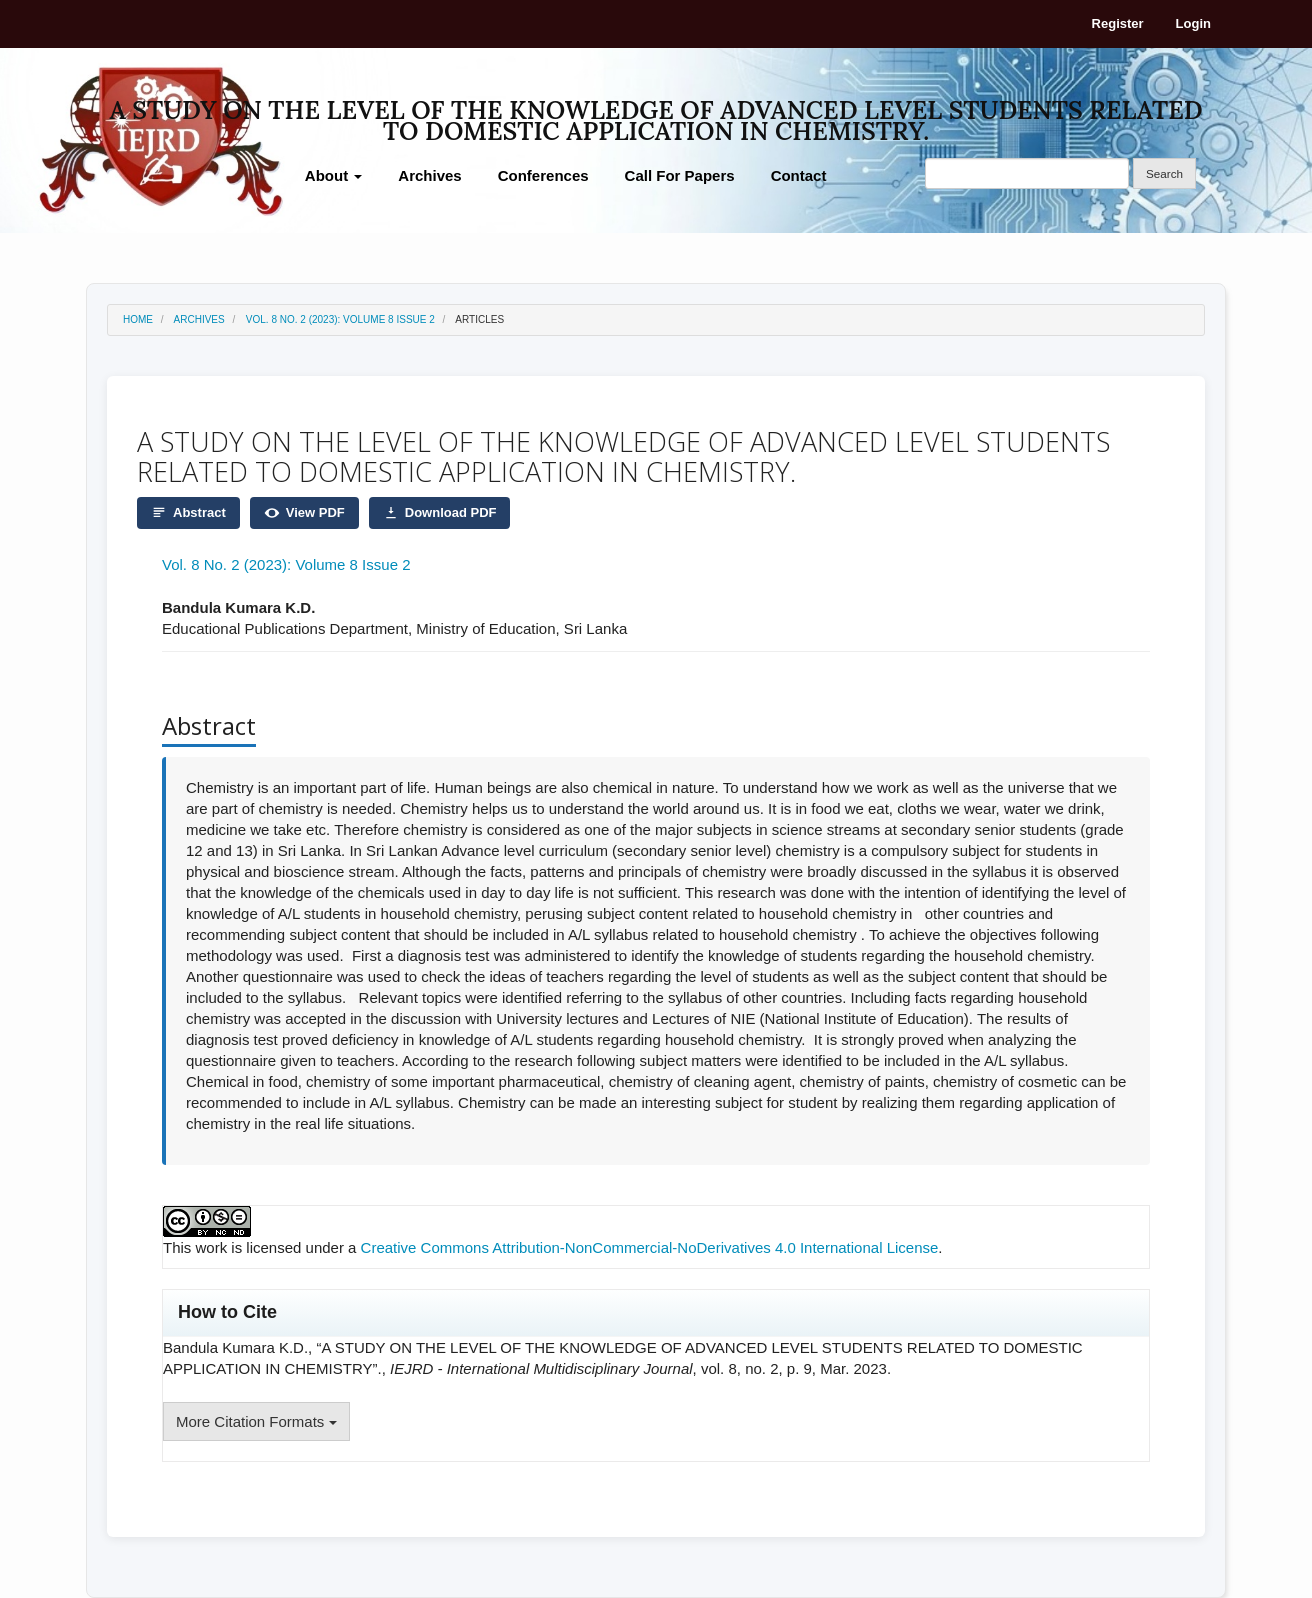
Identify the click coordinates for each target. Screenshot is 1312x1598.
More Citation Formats (256, 1421)
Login (1193, 23)
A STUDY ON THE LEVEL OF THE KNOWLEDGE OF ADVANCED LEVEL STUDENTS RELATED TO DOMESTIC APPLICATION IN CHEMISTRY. (655, 113)
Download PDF (440, 513)
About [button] (333, 175)
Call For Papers (680, 175)
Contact (799, 175)
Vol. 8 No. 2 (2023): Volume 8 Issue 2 (340, 319)
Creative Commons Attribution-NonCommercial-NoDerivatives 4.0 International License (650, 1247)
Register (1118, 23)
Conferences (543, 175)
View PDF (304, 513)
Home (138, 319)
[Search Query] (1027, 173)
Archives (429, 175)
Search (1164, 173)
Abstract (188, 513)
